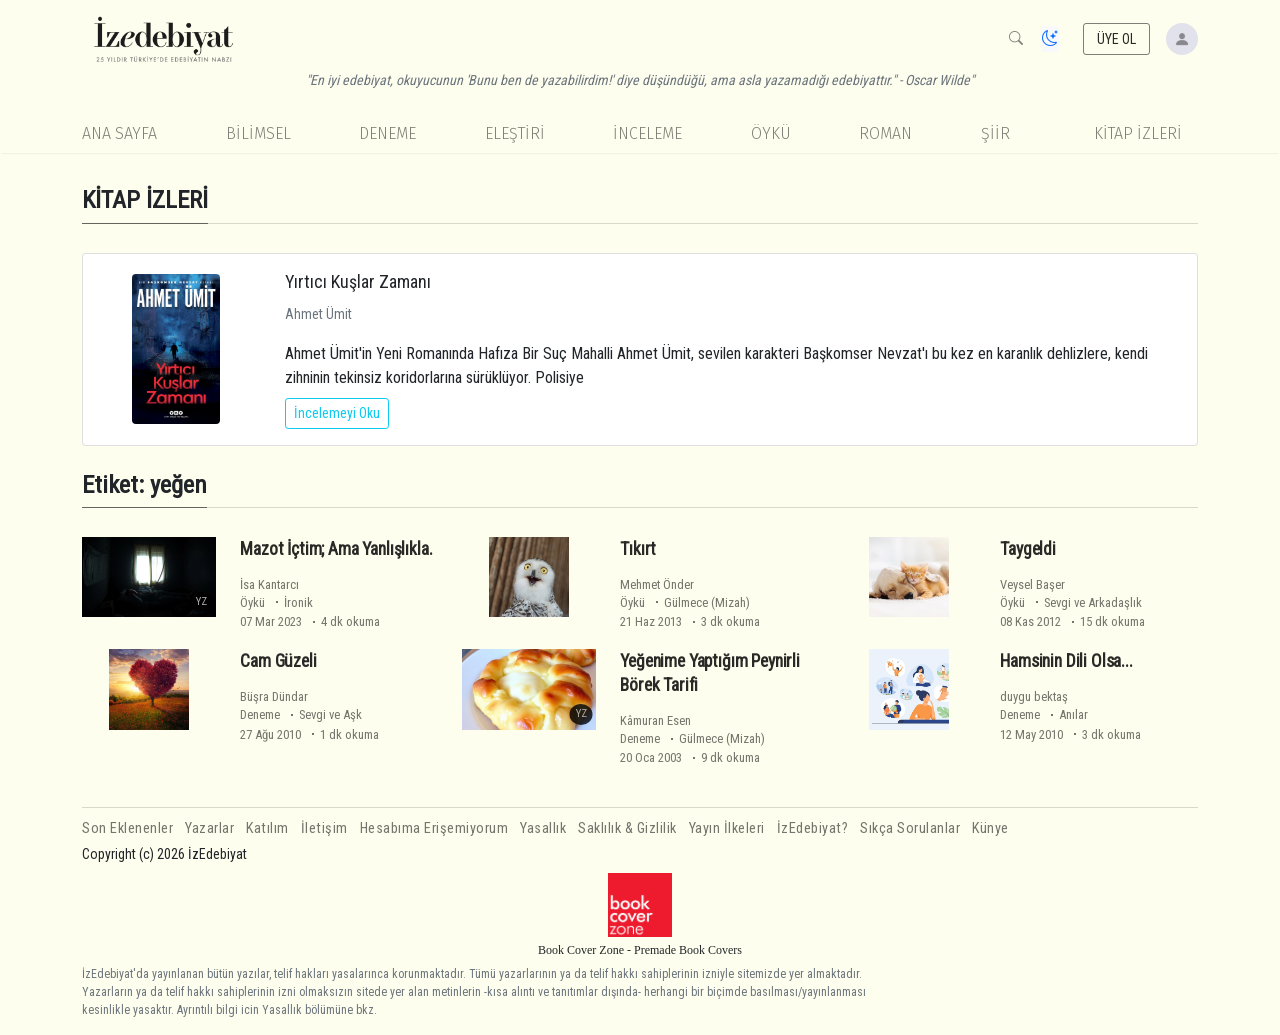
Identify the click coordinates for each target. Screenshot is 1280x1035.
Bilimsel (258, 133)
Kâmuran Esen (655, 720)
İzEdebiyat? (813, 828)
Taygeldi (1028, 549)
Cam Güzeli (278, 661)
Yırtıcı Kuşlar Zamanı (358, 281)
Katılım (267, 828)
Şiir (995, 133)
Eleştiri (515, 133)
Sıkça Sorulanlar (910, 828)
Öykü (771, 133)
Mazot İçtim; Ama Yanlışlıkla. (336, 549)
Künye (990, 828)
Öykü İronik (276, 602)
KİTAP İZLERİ (1138, 133)
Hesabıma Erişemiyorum (434, 828)
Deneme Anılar (1044, 714)
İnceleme (647, 133)
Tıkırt (638, 549)
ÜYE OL (1117, 39)
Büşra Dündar (274, 696)
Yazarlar (209, 828)
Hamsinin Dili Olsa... (1066, 661)
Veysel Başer (1032, 584)
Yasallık (543, 828)
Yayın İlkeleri (727, 828)
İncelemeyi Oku (337, 413)
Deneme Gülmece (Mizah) (692, 738)
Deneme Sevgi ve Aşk (301, 714)
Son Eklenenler (127, 828)
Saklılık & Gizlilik (627, 828)
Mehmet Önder (657, 584)
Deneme (387, 133)
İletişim (324, 828)
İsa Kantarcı (269, 584)
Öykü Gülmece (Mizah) (685, 602)
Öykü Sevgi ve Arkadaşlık (1071, 602)
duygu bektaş (1034, 696)
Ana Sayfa (119, 133)
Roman (885, 133)
